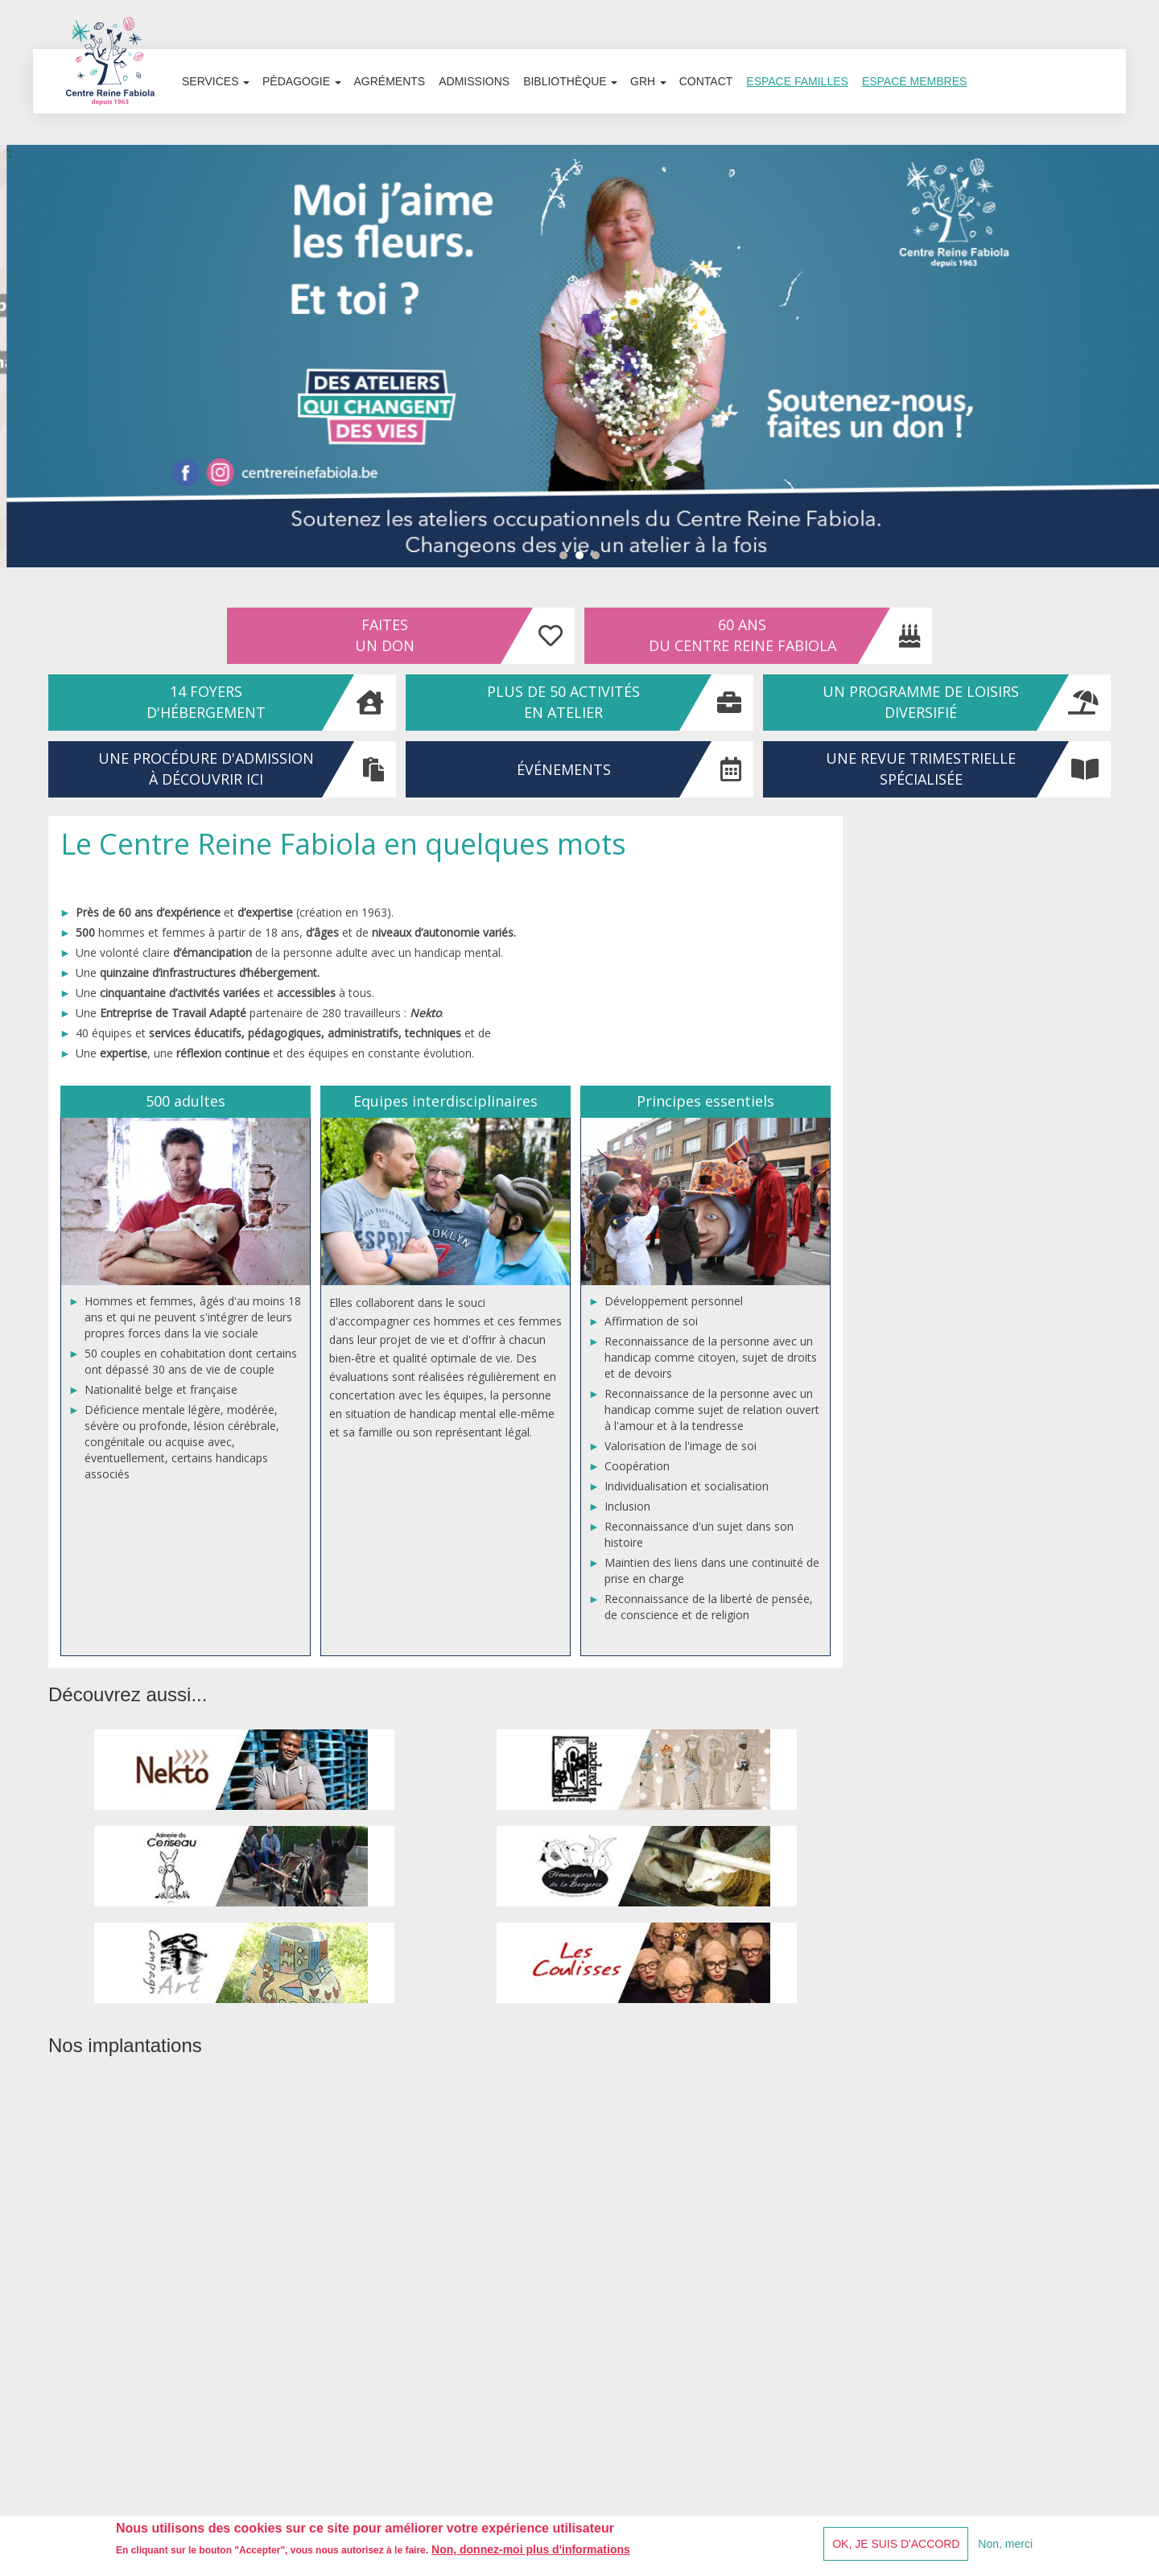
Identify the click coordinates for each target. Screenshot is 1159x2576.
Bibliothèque (573, 96)
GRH (651, 96)
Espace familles (802, 96)
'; (579, 356)
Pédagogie (302, 96)
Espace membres (919, 96)
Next (1142, 368)
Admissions (476, 96)
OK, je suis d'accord (895, 2543)
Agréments (391, 96)
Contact (710, 96)
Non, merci (1005, 2543)
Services (216, 96)
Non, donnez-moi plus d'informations (530, 2549)
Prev (16, 368)
